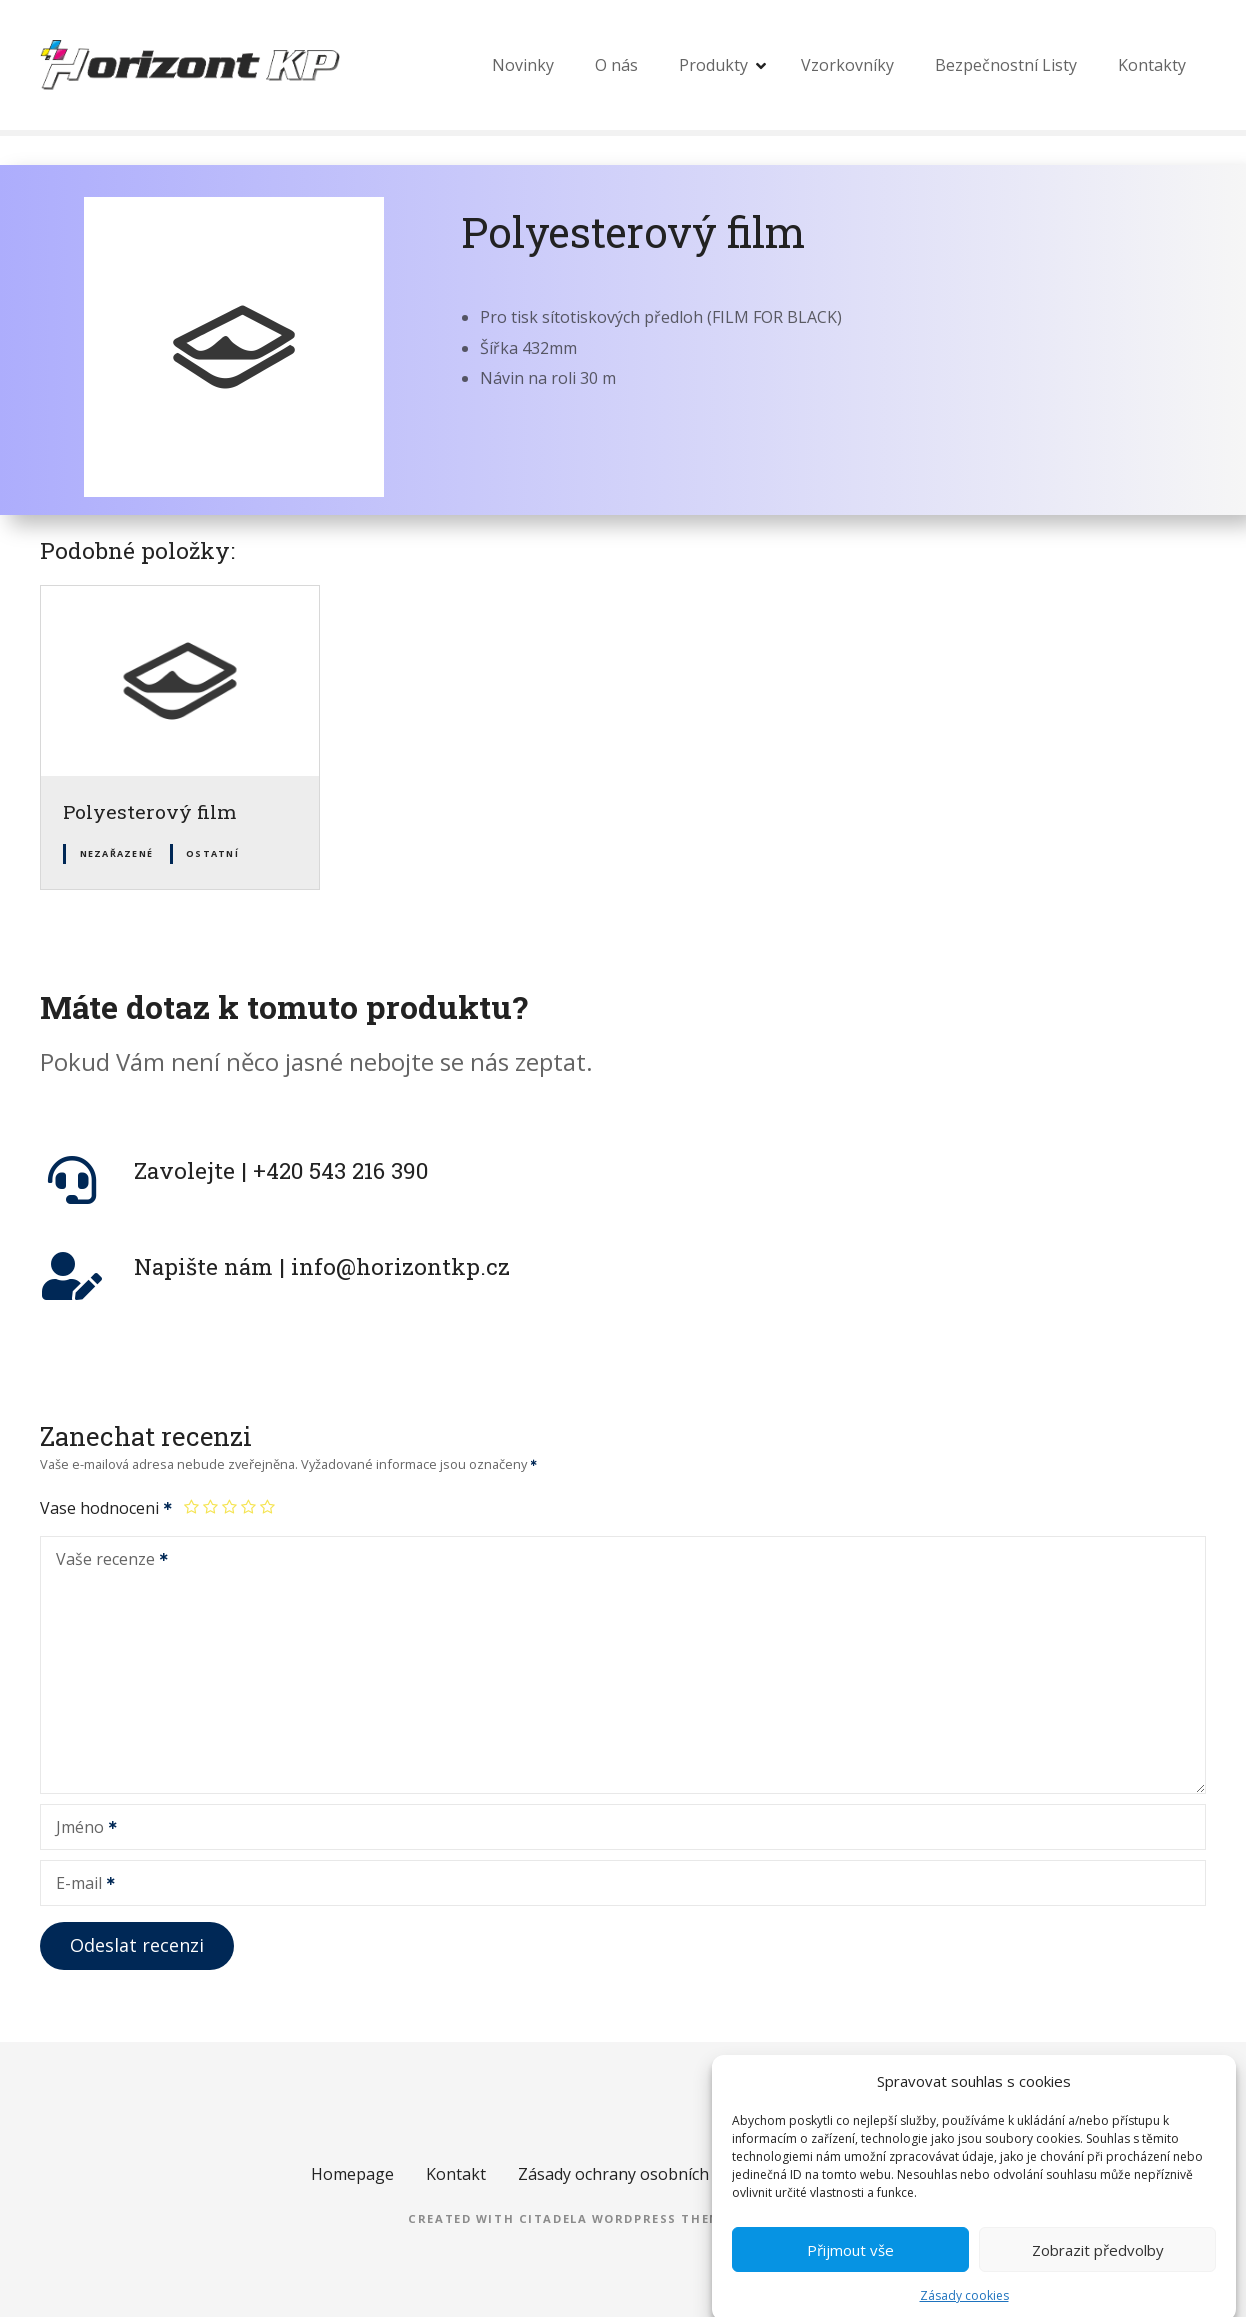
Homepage (352, 2174)
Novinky (523, 65)
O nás (616, 65)
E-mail (79, 1885)
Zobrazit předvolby (1098, 2274)
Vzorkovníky (847, 65)
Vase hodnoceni (107, 1508)
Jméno (80, 1829)
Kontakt (456, 2174)
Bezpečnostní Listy (1006, 65)
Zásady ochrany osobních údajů (636, 2174)
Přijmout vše (850, 2274)
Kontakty (1152, 65)
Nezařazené (117, 853)
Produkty (713, 65)
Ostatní (212, 853)
